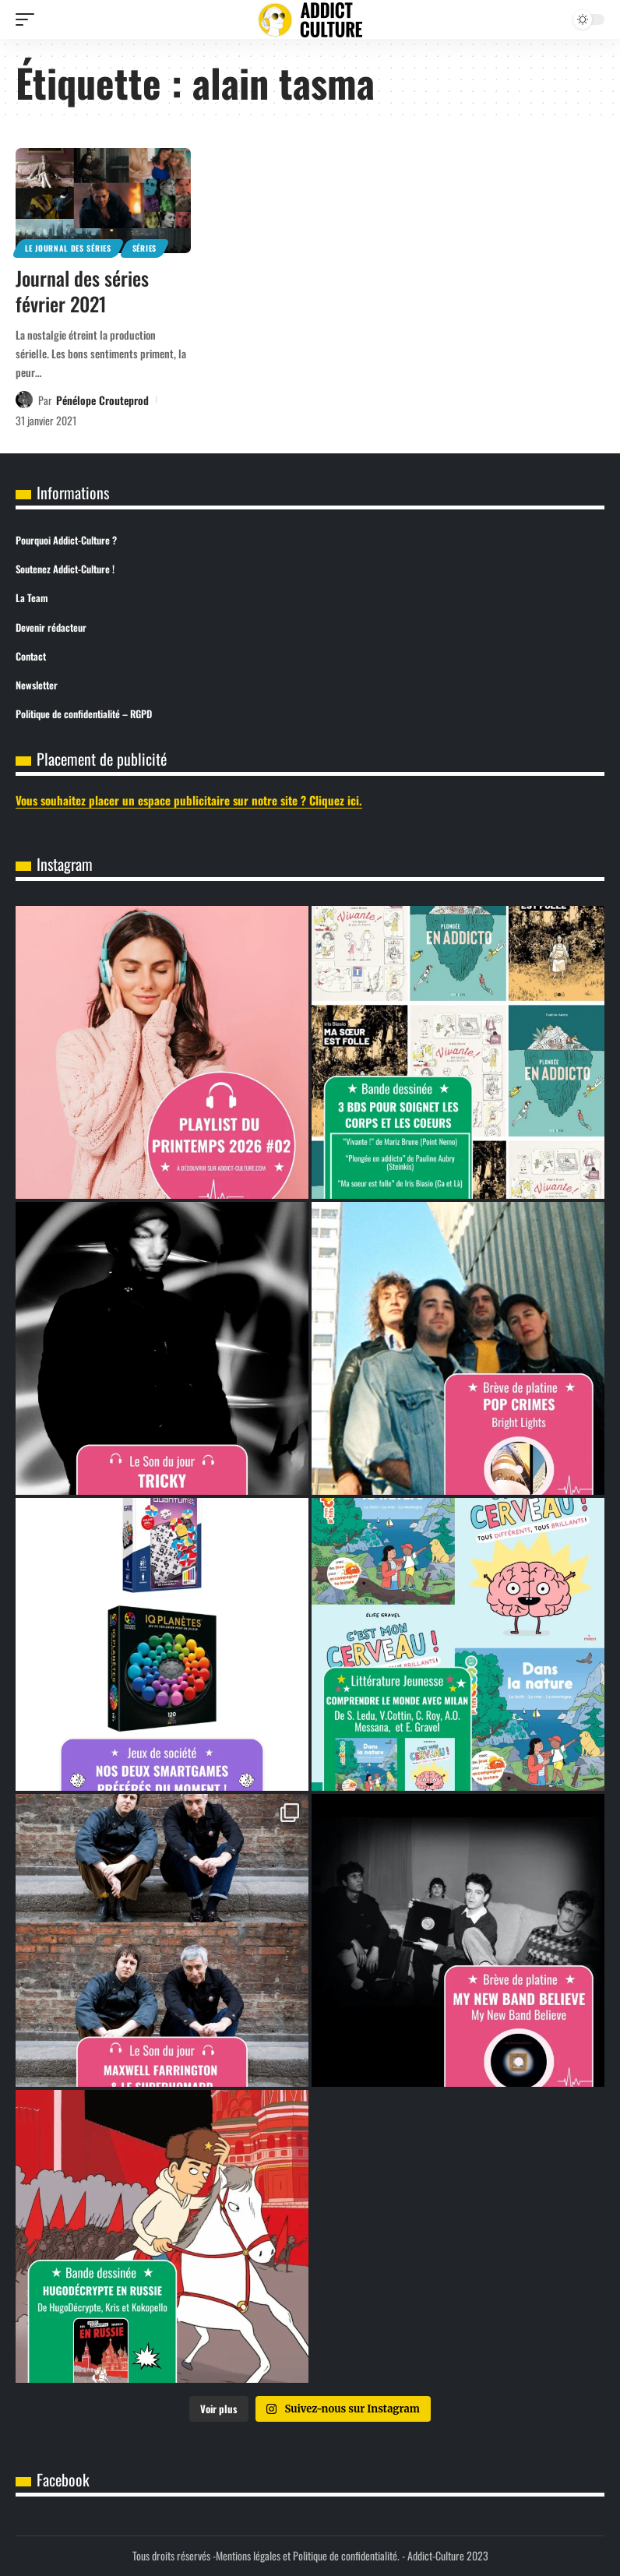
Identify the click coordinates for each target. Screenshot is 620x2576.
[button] (29, 19)
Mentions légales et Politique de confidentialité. (308, 2555)
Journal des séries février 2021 (82, 290)
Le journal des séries (68, 248)
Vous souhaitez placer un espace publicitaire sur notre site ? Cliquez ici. (189, 800)
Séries (144, 248)
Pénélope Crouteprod (102, 400)
